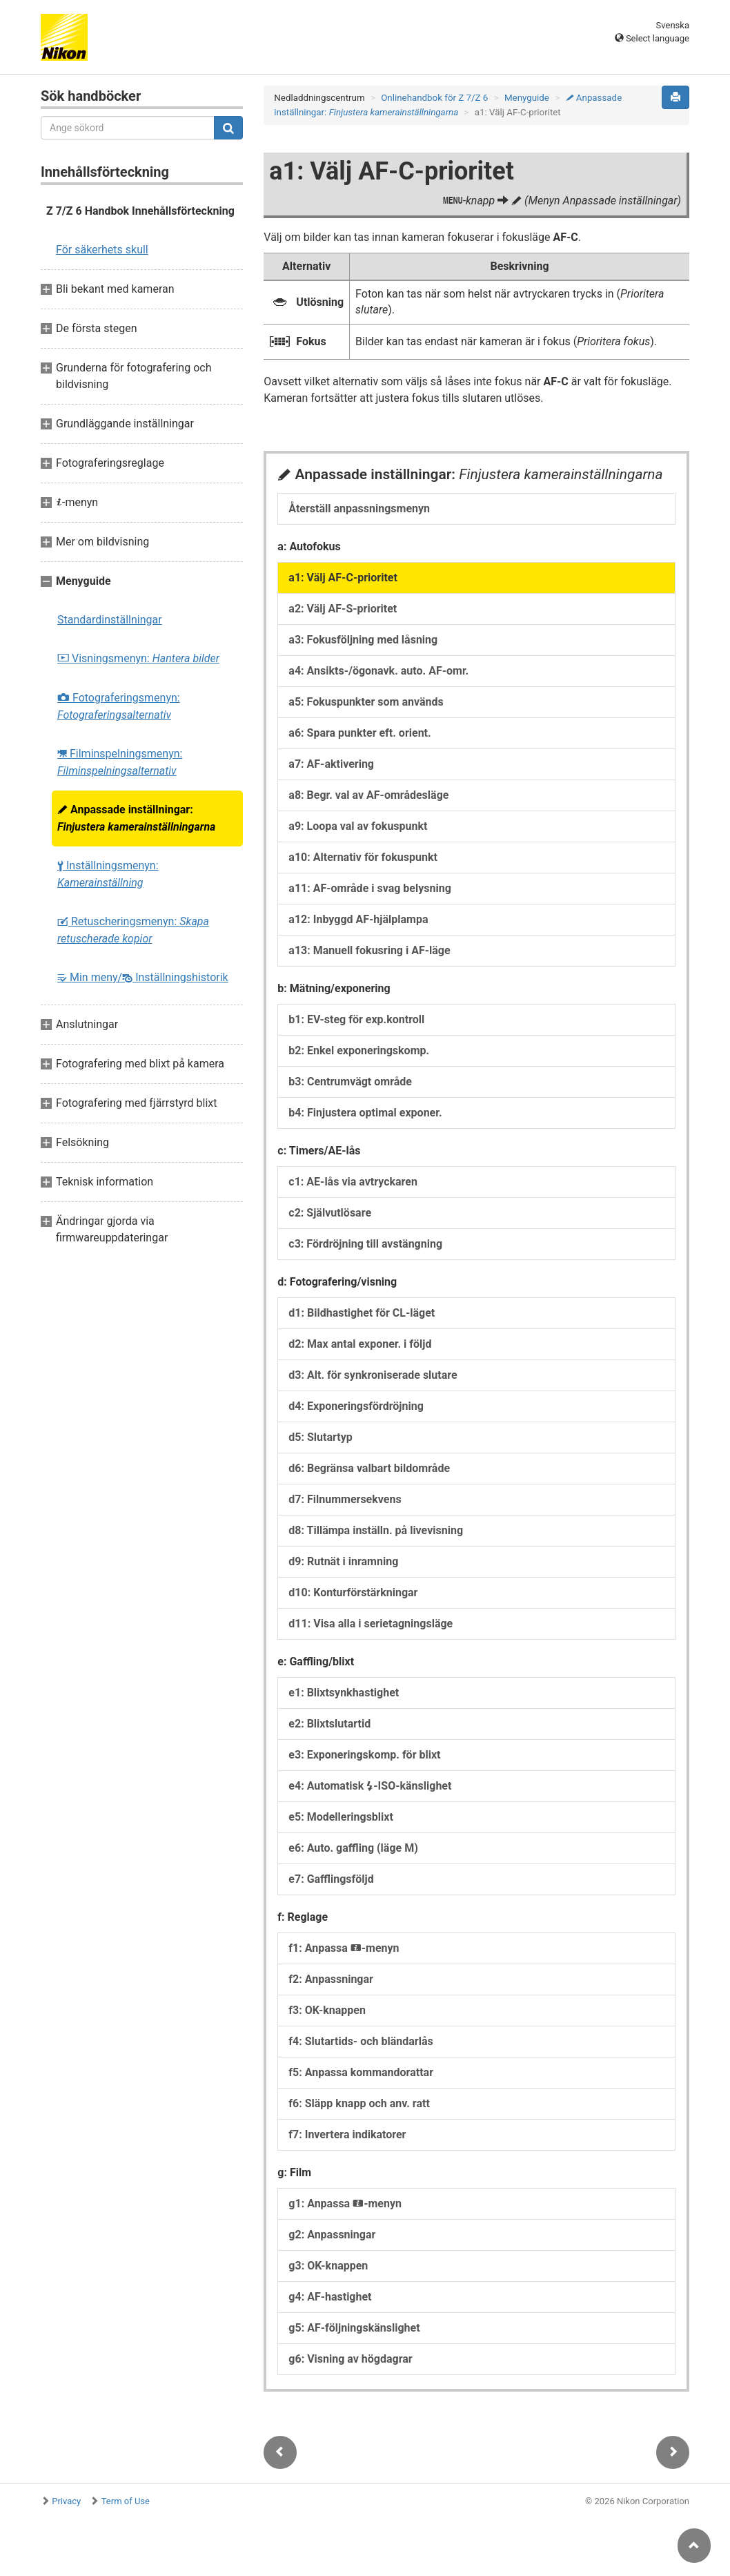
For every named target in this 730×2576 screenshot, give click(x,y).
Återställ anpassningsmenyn (359, 508)
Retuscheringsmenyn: (133, 930)
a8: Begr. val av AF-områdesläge (368, 795)
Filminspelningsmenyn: (119, 762)
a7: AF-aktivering (331, 764)
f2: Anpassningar (330, 1979)
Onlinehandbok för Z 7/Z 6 (434, 98)
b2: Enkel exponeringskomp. (358, 1050)
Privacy (66, 2501)
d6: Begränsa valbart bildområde (369, 1468)
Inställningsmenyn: (108, 874)
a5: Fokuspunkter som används (365, 701)
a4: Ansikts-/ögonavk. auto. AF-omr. (378, 670)
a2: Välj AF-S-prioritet (342, 608)
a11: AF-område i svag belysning (369, 888)
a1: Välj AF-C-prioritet (342, 577)
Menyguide (526, 98)
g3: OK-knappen (328, 2265)
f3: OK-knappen (327, 2010)
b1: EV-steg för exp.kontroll (356, 1019)
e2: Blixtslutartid (329, 1723)
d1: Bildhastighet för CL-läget (361, 1312)
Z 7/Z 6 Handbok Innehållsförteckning (140, 210)
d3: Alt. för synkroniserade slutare (372, 1375)
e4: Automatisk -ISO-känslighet (369, 1785)
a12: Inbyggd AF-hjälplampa (358, 919)
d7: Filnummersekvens (344, 1499)
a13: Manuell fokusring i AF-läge (369, 950)
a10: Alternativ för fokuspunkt (362, 857)
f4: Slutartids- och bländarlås (360, 2041)
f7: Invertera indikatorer (347, 2134)
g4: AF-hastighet (329, 2296)
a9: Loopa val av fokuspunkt (357, 826)
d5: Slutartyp (320, 1437)
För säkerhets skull (102, 249)
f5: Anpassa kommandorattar (360, 2072)
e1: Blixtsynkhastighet (343, 1692)
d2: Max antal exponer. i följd (359, 1343)
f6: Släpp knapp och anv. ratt (358, 2103)
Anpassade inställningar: (136, 818)
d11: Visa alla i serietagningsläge (370, 1623)
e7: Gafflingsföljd (330, 1879)
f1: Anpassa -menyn (343, 1948)
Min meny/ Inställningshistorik (142, 977)
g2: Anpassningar (331, 2234)
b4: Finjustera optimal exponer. (365, 1112)
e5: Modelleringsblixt (340, 1816)
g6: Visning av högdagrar (350, 2358)
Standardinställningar (109, 619)
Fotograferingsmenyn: (118, 706)
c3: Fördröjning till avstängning (365, 1243)
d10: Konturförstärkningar (352, 1592)
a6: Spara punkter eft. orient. (359, 732)
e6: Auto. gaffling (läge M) (352, 1847)
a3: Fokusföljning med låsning (362, 639)
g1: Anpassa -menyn (345, 2203)
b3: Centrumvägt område (350, 1081)
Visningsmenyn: (138, 658)
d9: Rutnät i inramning (343, 1561)
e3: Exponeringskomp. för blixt (364, 1754)
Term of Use (125, 2501)
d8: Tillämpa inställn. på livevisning (375, 1530)
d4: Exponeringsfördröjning (355, 1406)
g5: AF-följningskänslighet (354, 2327)
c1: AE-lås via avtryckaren (352, 1181)
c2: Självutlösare (329, 1212)
